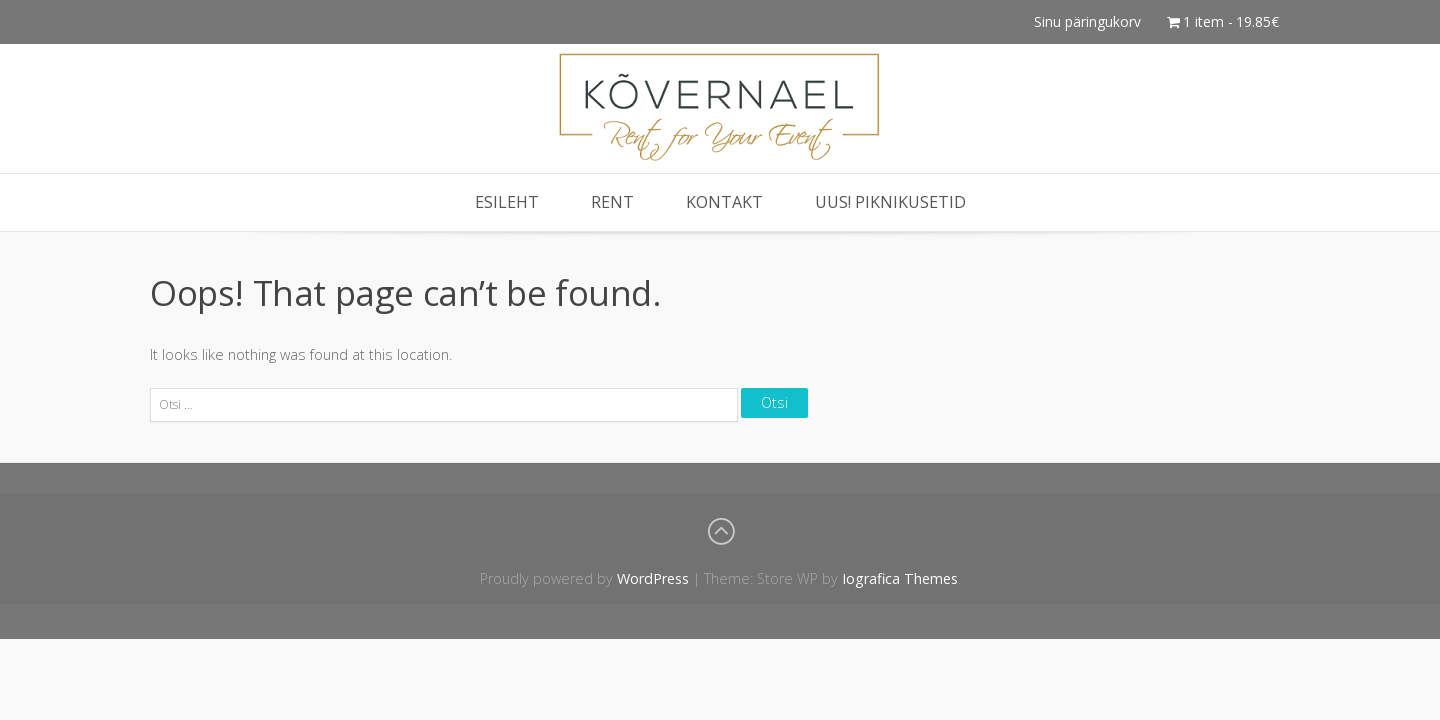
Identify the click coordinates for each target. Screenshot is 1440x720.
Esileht (507, 202)
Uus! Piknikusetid (890, 202)
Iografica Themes (900, 578)
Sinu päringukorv (1087, 21)
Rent (612, 202)
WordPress (653, 578)
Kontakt (724, 202)
